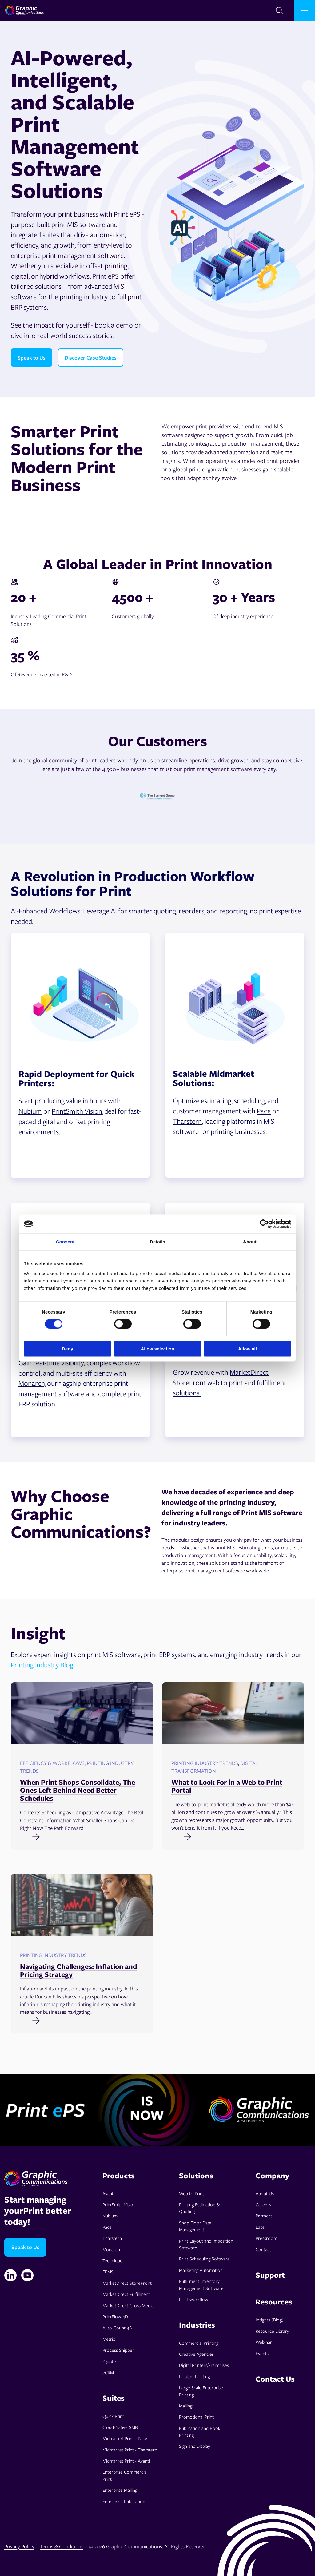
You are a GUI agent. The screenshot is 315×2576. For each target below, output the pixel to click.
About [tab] (250, 1241)
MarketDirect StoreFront (127, 2283)
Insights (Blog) (270, 2319)
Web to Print (191, 2193)
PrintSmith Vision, (77, 1110)
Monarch (111, 2249)
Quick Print (113, 2416)
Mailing (185, 2406)
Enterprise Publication (123, 2501)
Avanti (108, 2193)
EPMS (108, 2271)
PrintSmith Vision (119, 2204)
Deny (67, 1348)
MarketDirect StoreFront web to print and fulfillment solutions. (229, 1382)
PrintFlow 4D (115, 2316)
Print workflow (193, 2299)
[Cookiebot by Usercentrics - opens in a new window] (264, 1224)
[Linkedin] (10, 2275)
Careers (263, 2204)
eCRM (108, 2372)
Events (262, 2353)
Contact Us (275, 2378)
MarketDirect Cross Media (128, 2305)
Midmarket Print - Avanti (126, 2461)
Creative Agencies (196, 2354)
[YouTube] (27, 2275)
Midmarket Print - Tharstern (129, 2450)
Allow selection (157, 1348)
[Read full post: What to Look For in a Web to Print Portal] (233, 1836)
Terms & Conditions (61, 2546)
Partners (264, 2215)
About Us (265, 2193)
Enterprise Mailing (119, 2490)
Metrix (108, 2339)
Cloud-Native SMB (120, 2427)
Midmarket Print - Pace (124, 2438)
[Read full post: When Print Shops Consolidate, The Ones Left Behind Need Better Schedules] (82, 1836)
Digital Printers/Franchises (204, 2365)
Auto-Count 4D (117, 2327)
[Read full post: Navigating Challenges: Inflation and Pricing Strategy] (82, 2020)
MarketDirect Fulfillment (126, 2294)
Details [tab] (157, 1241)
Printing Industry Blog (42, 1664)
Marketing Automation (201, 2270)
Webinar (264, 2342)
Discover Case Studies (91, 357)
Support (270, 2275)
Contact (263, 2249)
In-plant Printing (194, 2376)
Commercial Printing (198, 2343)
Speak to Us (32, 357)
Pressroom (266, 2238)
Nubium (30, 1110)
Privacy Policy (19, 2546)
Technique (112, 2260)
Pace (264, 1110)
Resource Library (272, 2331)
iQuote (109, 2361)
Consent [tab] (65, 1241)
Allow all (247, 1348)
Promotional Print (196, 2417)
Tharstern (187, 1121)
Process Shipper (118, 2350)
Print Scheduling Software (204, 2259)
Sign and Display (194, 2446)
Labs (260, 2227)
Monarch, (32, 1383)
